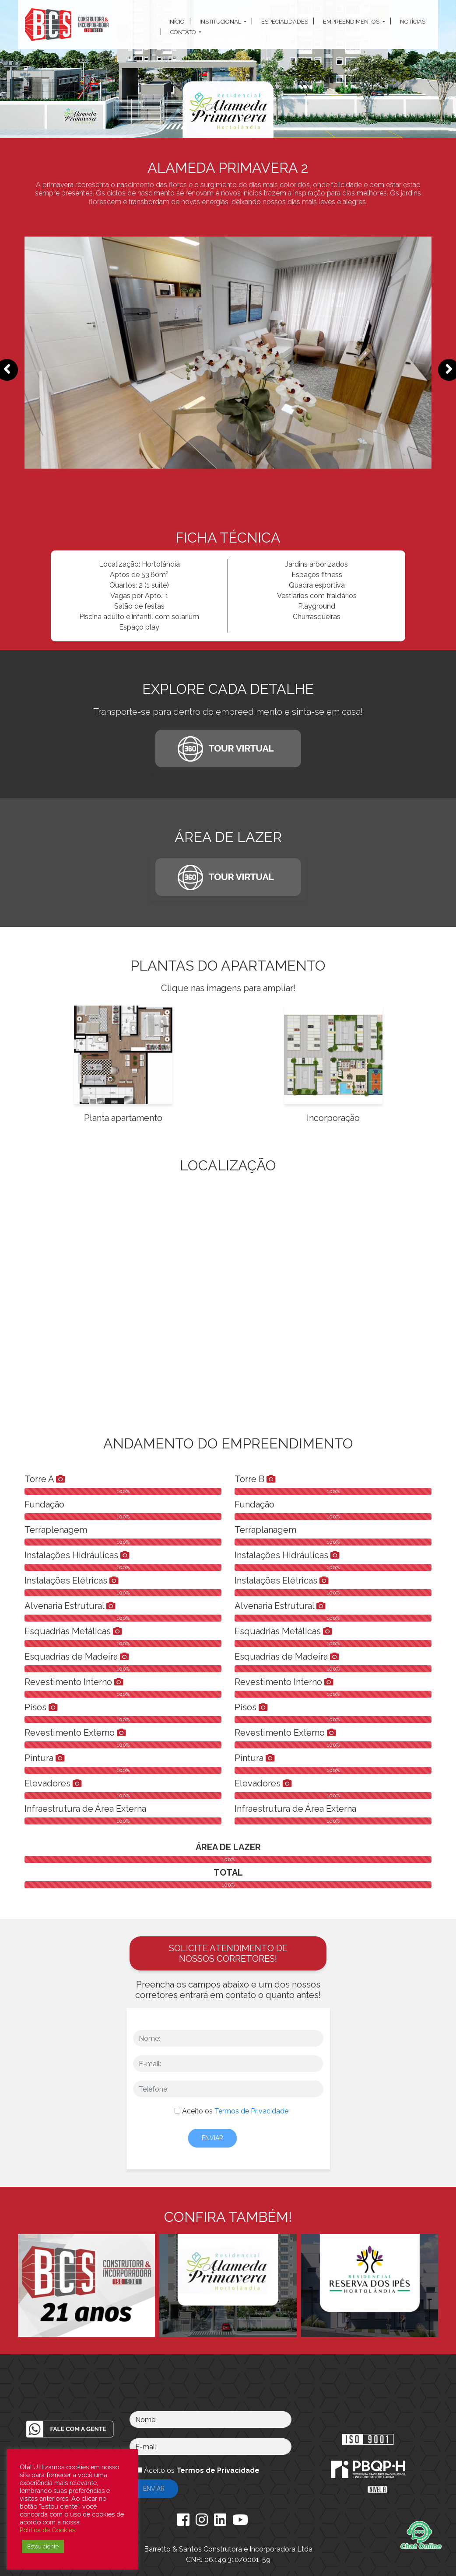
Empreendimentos (352, 21)
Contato (183, 32)
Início (176, 21)
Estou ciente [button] (43, 2546)
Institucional (221, 21)
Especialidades (284, 21)
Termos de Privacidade (251, 2111)
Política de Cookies (47, 2530)
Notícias (412, 21)
